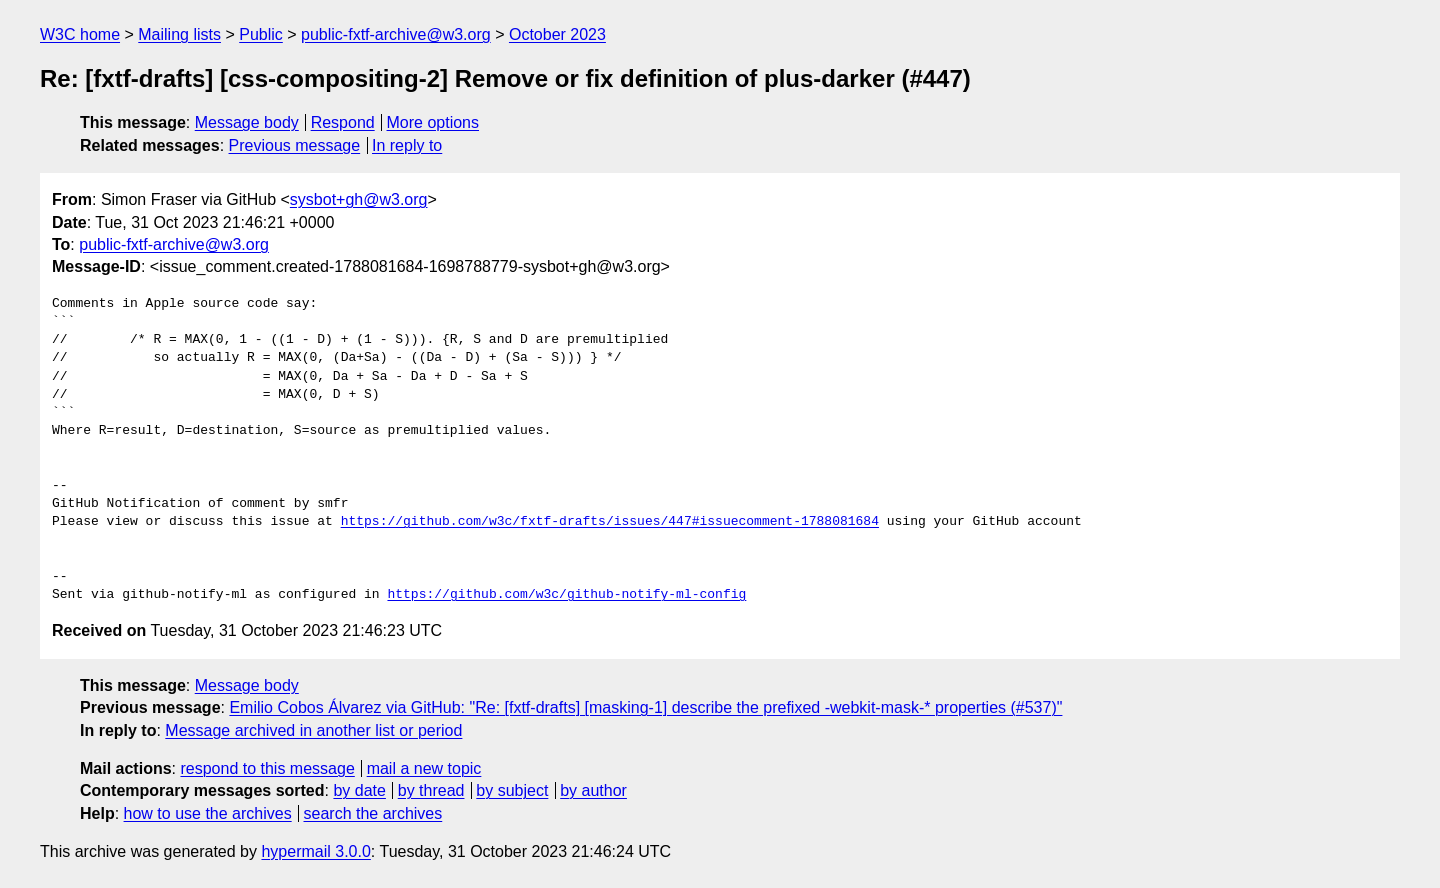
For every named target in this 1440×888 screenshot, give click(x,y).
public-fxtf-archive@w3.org (396, 34)
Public (261, 34)
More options (433, 122)
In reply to (407, 145)
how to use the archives (208, 813)
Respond (343, 122)
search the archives (373, 813)
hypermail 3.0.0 (315, 851)
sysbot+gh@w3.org (359, 199)
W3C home (80, 34)
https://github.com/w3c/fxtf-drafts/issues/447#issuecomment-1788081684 (610, 522)
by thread (431, 790)
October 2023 (557, 34)
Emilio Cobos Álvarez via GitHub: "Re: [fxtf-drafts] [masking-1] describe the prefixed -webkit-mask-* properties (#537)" (645, 707)
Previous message (295, 145)
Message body (247, 122)
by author (593, 790)
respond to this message (267, 768)
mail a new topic (424, 768)
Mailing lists (179, 34)
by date (359, 790)
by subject (512, 790)
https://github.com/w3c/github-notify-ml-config (566, 595)
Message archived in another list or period (313, 730)
